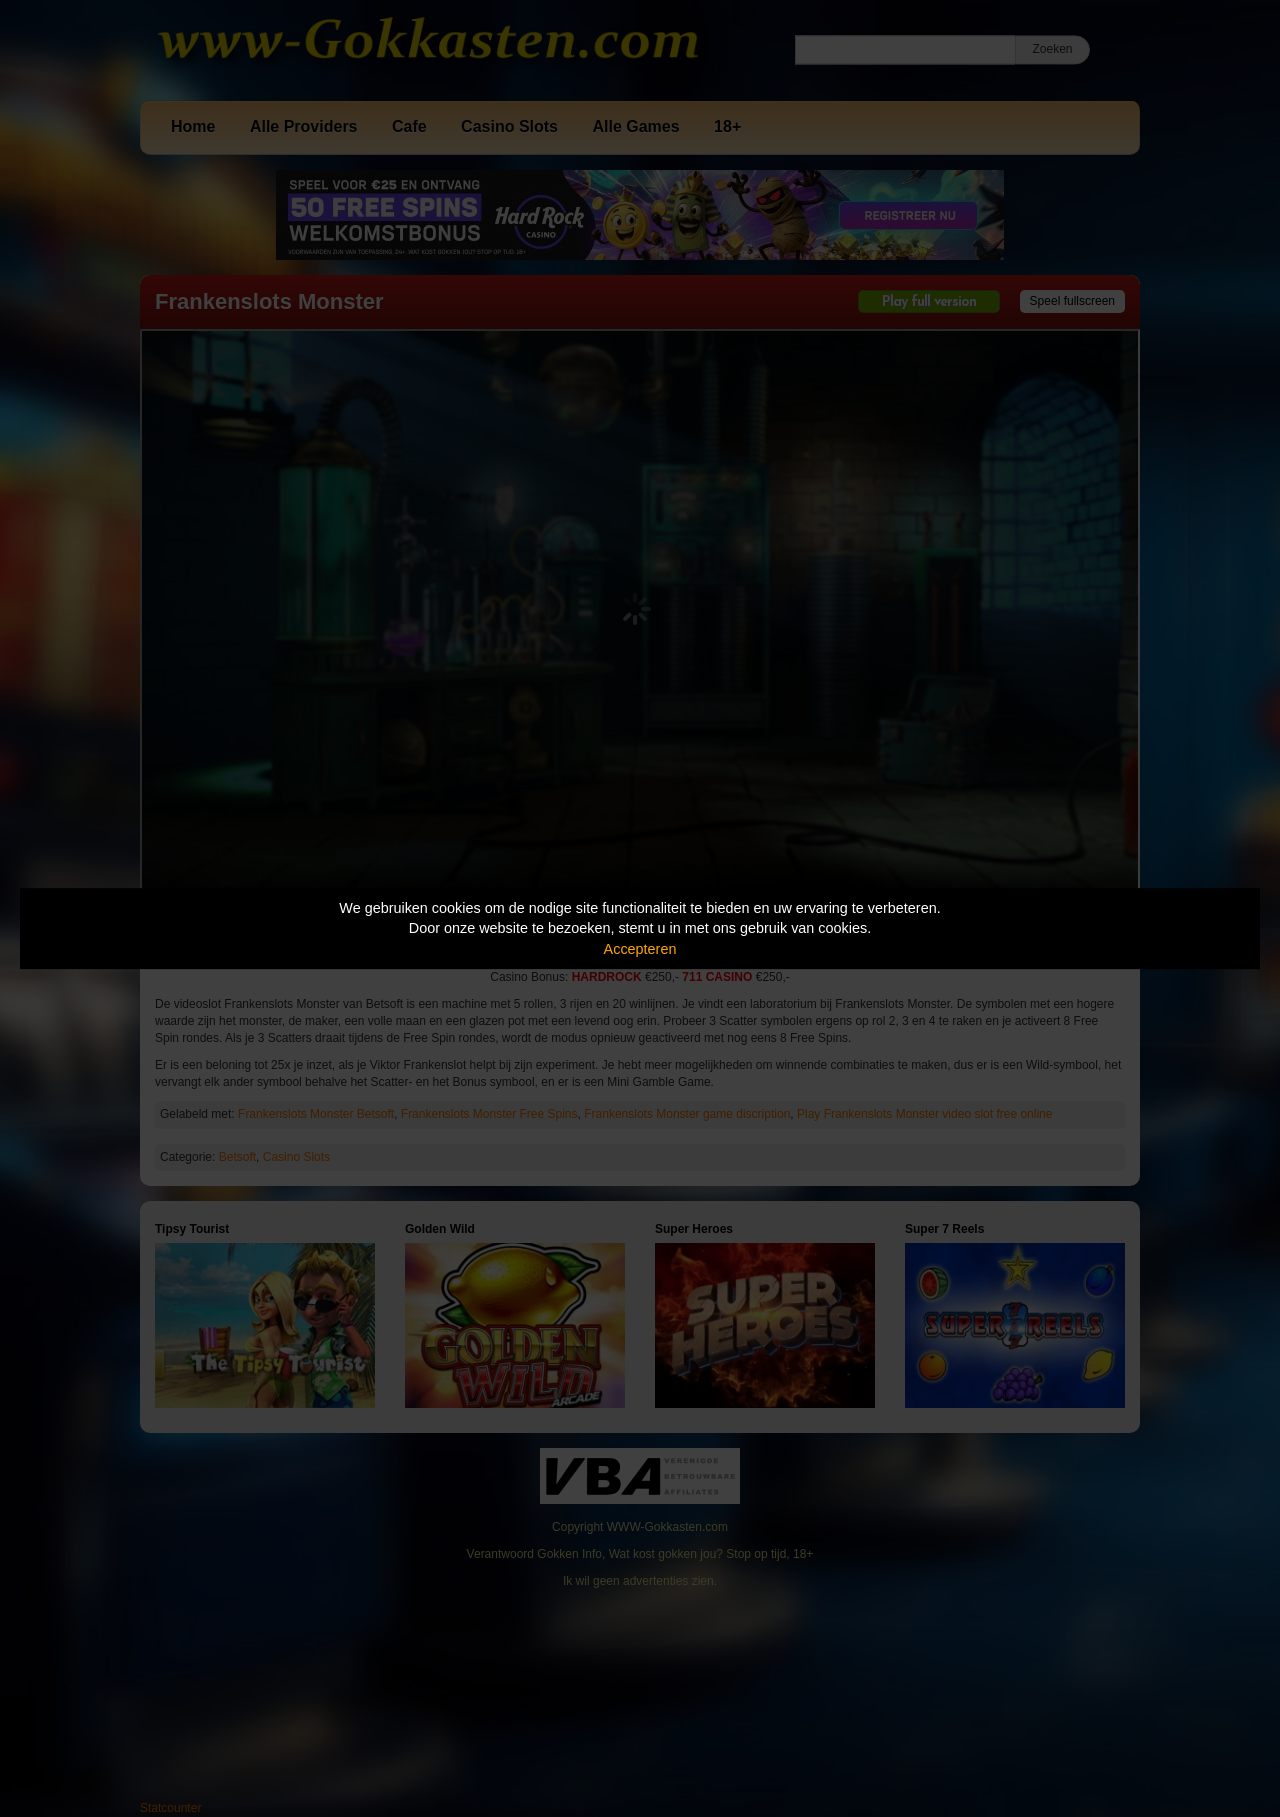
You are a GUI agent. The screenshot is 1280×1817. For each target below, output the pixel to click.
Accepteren (640, 949)
